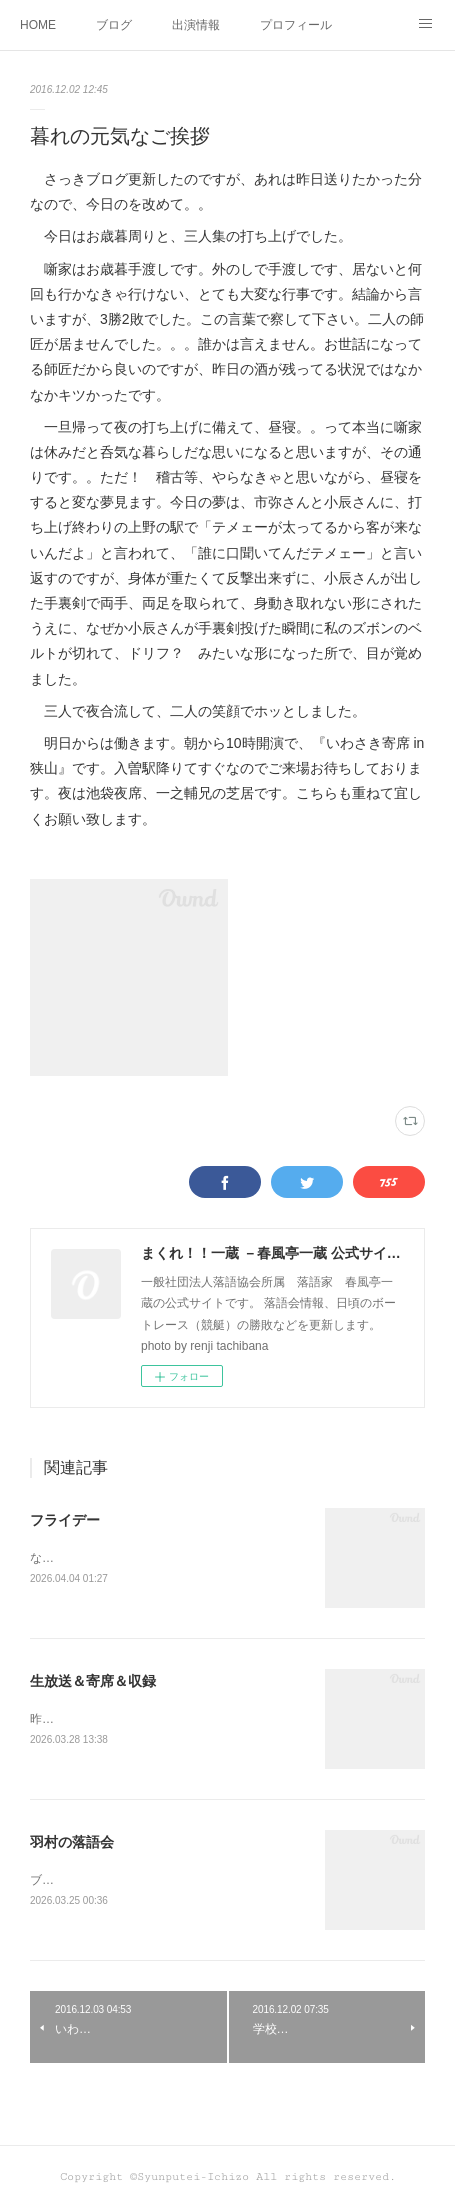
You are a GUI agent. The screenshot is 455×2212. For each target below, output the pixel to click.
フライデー (65, 1520)
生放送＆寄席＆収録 (93, 1683)
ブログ (114, 25)
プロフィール (296, 25)
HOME (38, 25)
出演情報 (196, 25)
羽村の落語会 (72, 1845)
